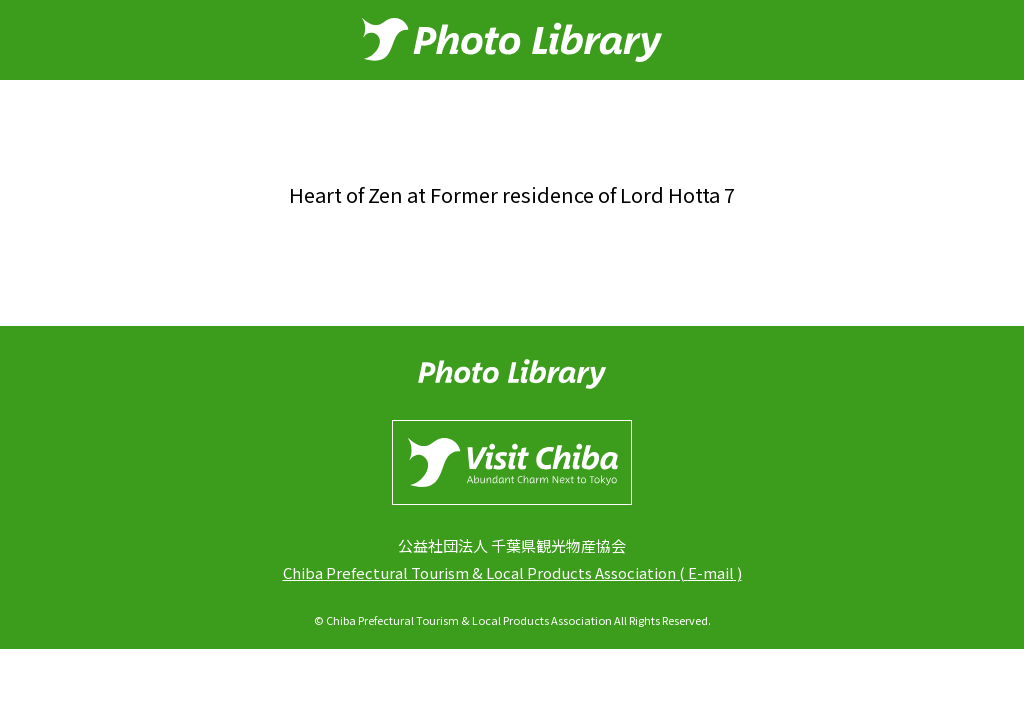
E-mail (711, 572)
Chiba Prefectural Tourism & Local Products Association (479, 572)
